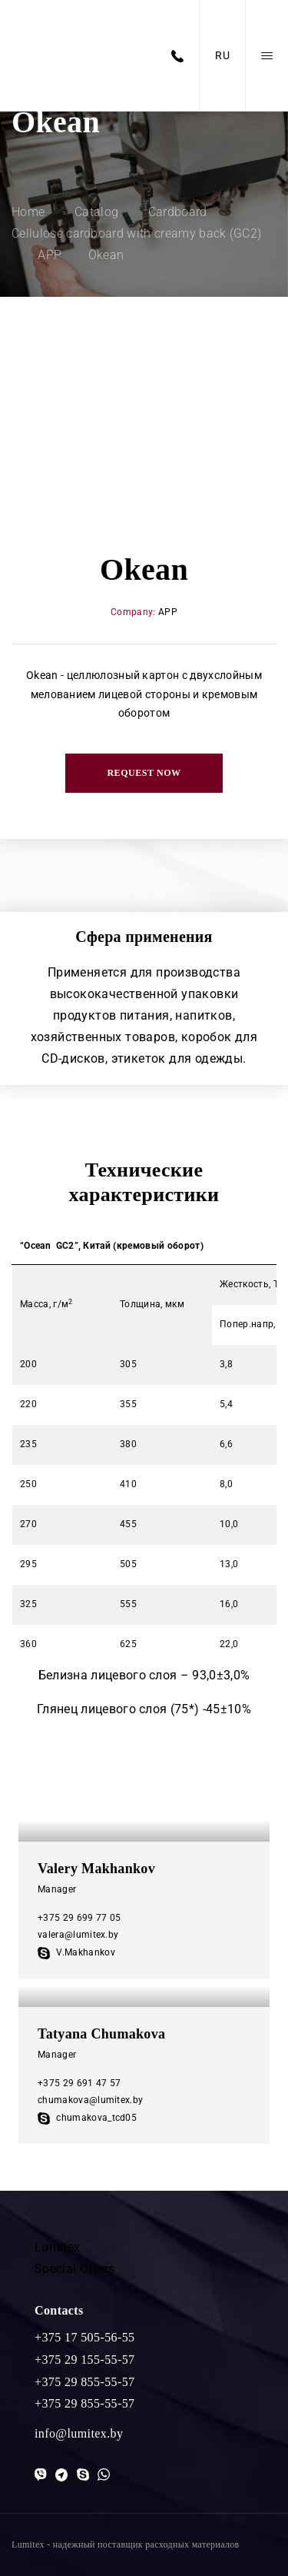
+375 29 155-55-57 (84, 2359)
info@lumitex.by (79, 2433)
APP (167, 612)
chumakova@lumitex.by (90, 2100)
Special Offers (74, 2268)
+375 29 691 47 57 (79, 2083)
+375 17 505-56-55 (84, 2337)
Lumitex (57, 2247)
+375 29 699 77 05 (79, 1917)
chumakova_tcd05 (87, 2117)
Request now (143, 772)
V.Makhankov (76, 1952)
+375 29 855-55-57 (84, 2381)
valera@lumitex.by (78, 1934)
